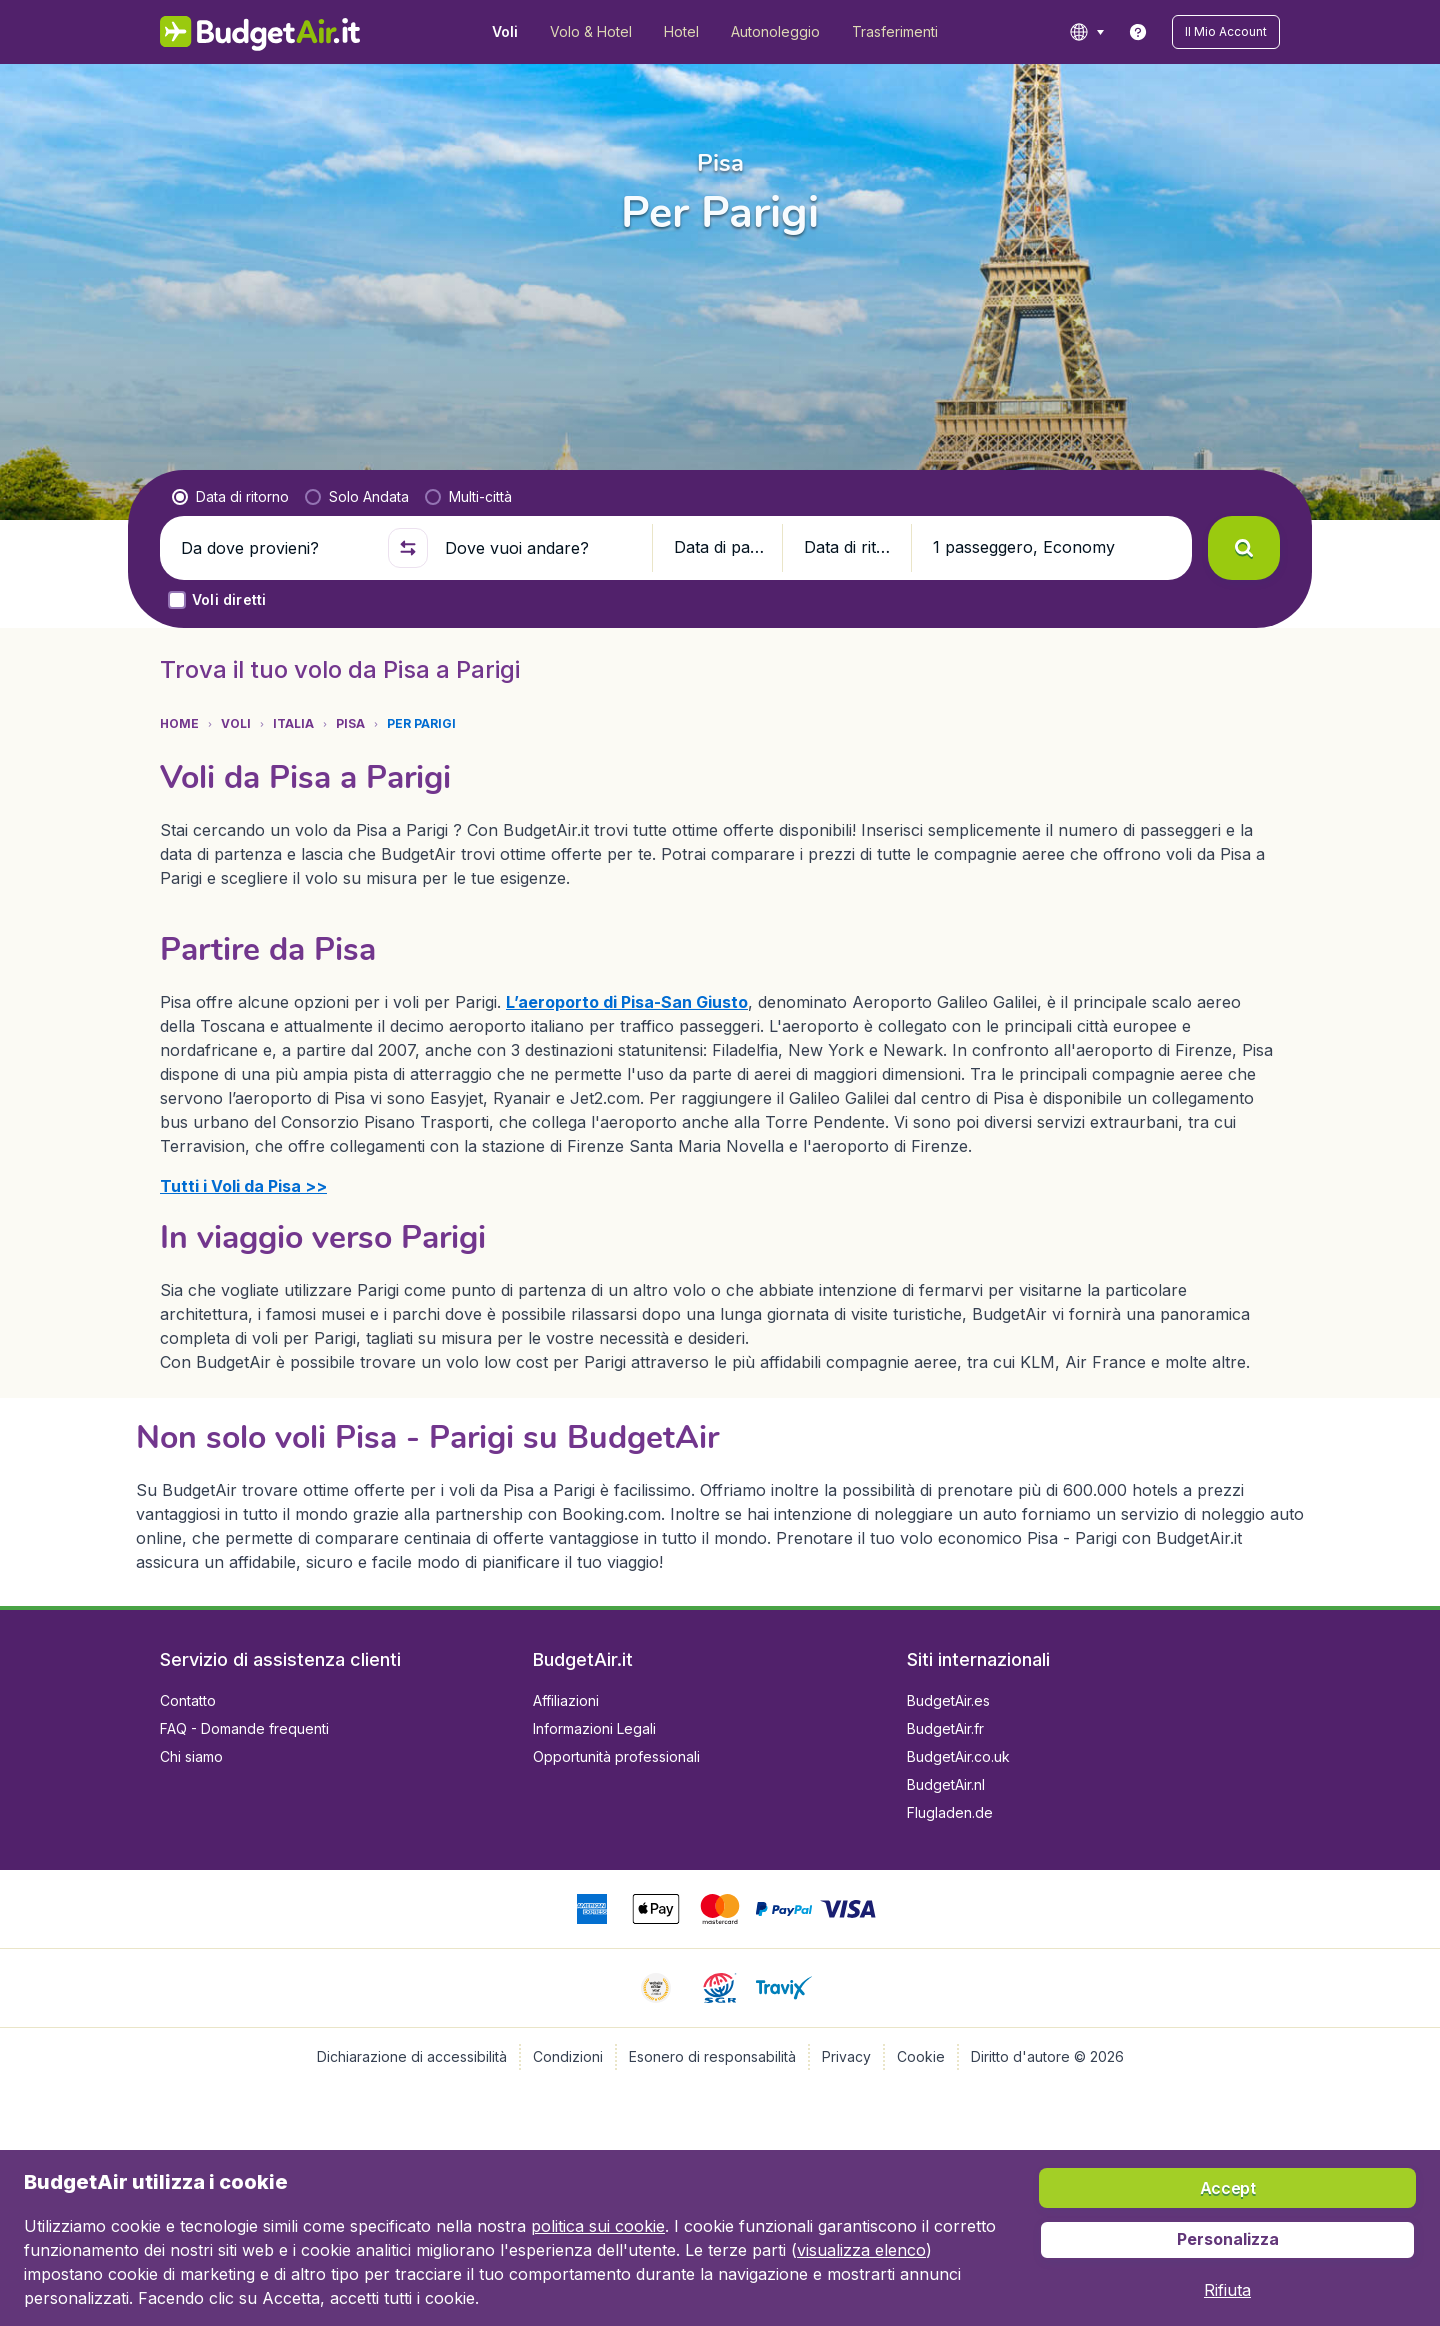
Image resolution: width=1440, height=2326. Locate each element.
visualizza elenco (861, 2250)
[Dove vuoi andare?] (540, 548)
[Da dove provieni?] (276, 548)
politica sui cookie (598, 2226)
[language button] (1086, 32)
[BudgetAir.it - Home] (260, 32)
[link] (1138, 32)
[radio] (230, 497)
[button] (1226, 32)
